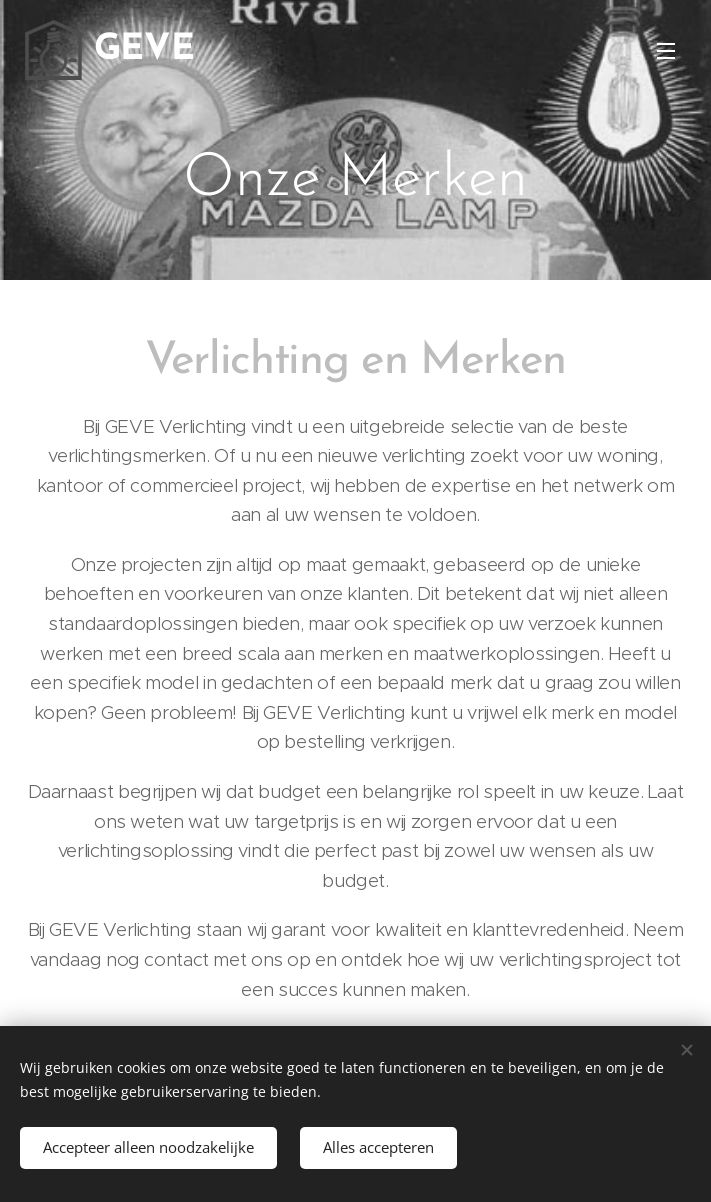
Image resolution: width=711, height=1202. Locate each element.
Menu (666, 51)
